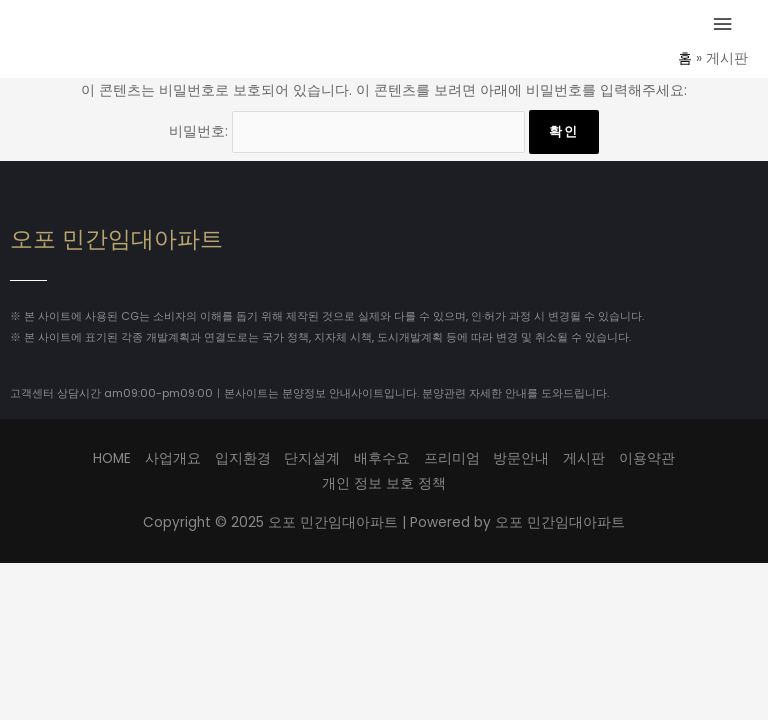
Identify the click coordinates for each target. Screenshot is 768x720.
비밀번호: (347, 131)
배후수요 (382, 458)
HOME (112, 458)
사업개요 (173, 458)
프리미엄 (452, 458)
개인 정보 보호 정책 (384, 483)
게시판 (584, 458)
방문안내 (521, 458)
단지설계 (312, 458)
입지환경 (243, 458)
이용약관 (647, 458)
